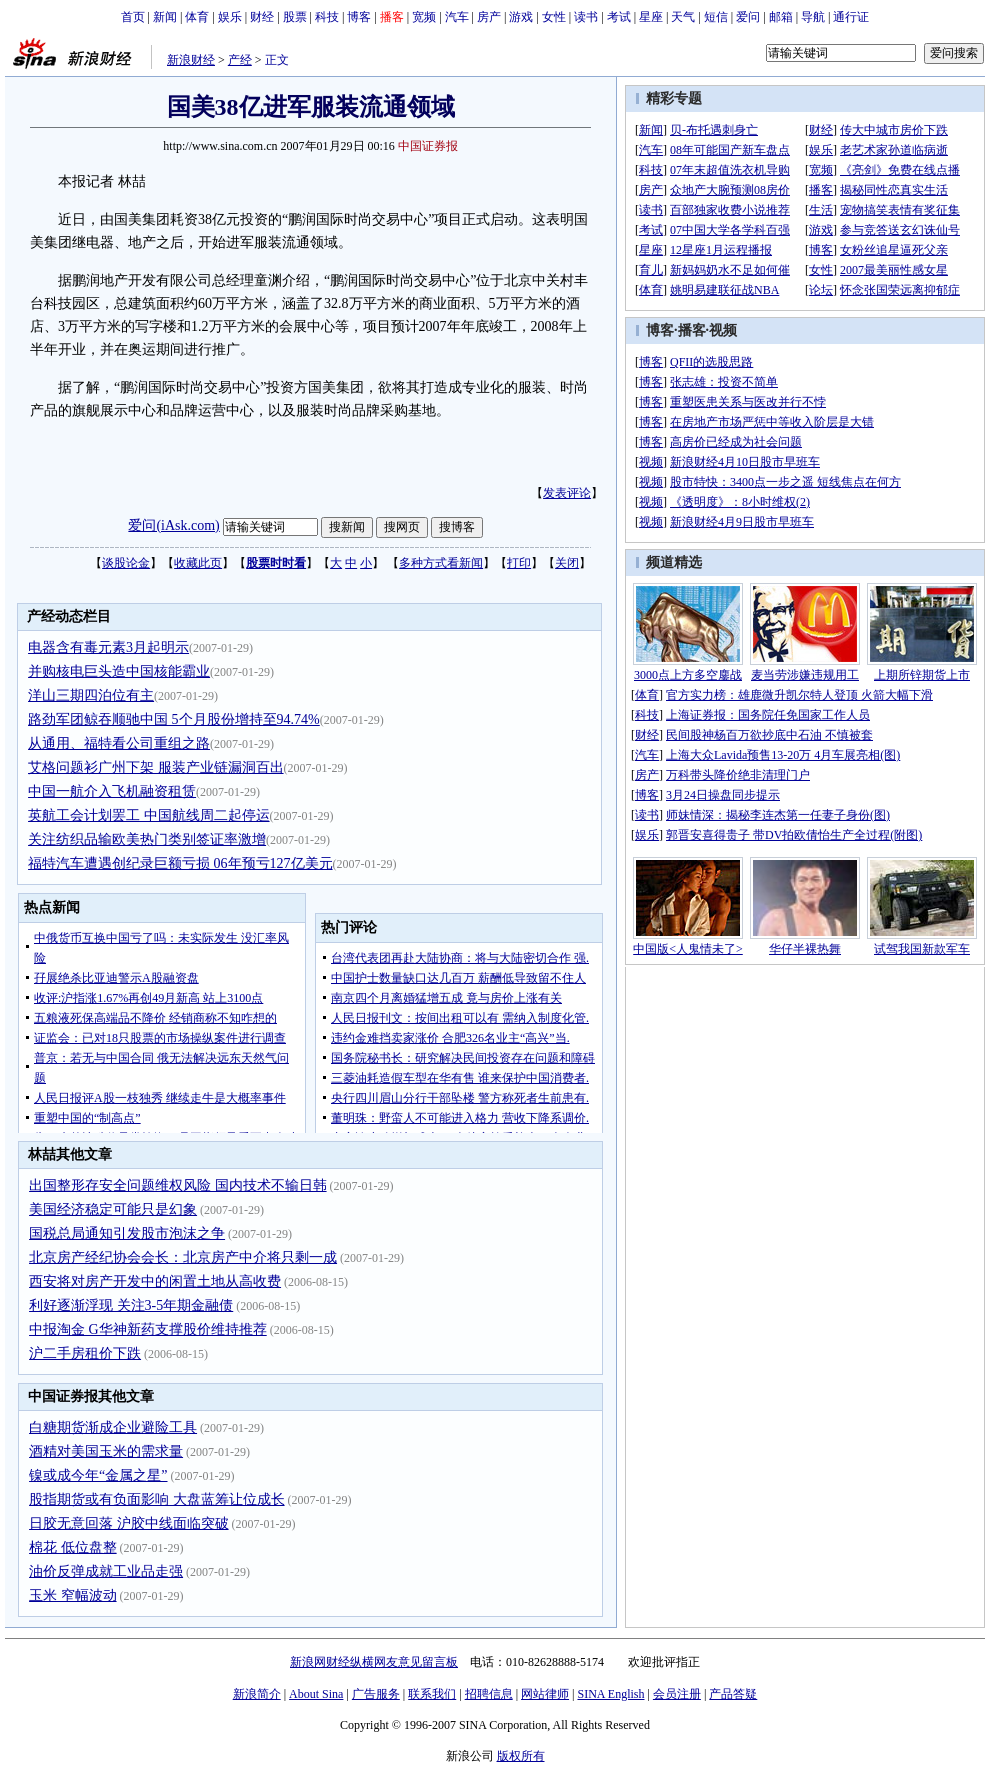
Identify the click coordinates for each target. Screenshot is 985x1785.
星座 (651, 17)
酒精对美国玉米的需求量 (106, 1451)
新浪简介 (257, 1694)
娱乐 (230, 17)
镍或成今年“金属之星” (98, 1475)
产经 (240, 60)
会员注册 (677, 1694)
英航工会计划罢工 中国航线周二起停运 (149, 815)
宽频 (424, 17)
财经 (262, 17)
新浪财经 (191, 60)
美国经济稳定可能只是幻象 (113, 1209)
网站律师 (545, 1694)
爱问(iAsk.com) (173, 525)
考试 (619, 17)
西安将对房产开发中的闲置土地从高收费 (155, 1281)
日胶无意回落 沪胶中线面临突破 (129, 1523)
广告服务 (376, 1694)
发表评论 (567, 493)
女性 (554, 17)
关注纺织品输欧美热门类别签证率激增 (147, 839)
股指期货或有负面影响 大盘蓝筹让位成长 (157, 1499)
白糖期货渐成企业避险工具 (113, 1427)
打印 (519, 563)
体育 (197, 17)
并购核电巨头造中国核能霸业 (119, 671)
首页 (133, 17)
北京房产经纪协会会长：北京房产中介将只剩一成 (183, 1257)
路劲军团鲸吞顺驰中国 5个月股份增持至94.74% (174, 719)
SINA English (610, 1694)
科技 (327, 17)
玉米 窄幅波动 (73, 1595)
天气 (683, 17)
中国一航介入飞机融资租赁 (112, 791)
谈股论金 (126, 563)
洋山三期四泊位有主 (91, 695)
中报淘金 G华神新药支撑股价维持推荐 (148, 1329)
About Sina (316, 1694)
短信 (716, 17)
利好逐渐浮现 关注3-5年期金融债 (131, 1305)
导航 (813, 17)
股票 (295, 17)
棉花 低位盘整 (73, 1547)
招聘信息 (489, 1694)
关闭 (567, 563)
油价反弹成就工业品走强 (106, 1571)
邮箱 (781, 17)
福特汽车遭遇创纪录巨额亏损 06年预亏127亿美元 (180, 863)
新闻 (165, 17)
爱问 (748, 17)
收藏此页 (198, 563)
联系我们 (432, 1694)
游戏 (521, 17)
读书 (586, 17)
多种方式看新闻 (441, 563)
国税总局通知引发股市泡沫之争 (127, 1233)
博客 (359, 17)
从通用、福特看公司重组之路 (119, 743)
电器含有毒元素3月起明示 (108, 647)
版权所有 (521, 1756)
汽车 (457, 17)
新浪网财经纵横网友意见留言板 (374, 1662)
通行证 (851, 17)
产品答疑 (733, 1694)
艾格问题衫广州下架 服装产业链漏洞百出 (156, 767)
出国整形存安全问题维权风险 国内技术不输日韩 (178, 1185)
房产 (489, 17)
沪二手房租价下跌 (85, 1353)
